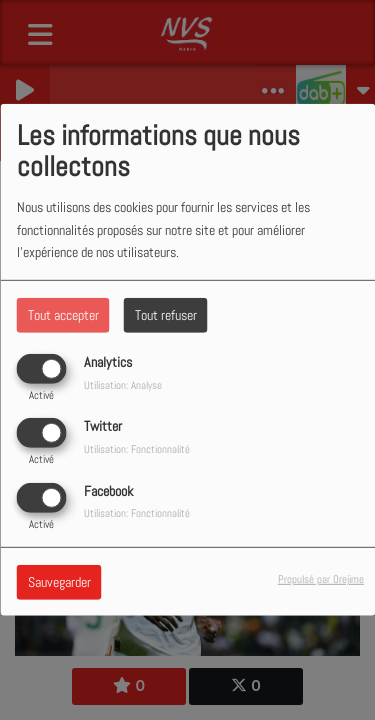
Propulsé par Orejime (321, 578)
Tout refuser (166, 315)
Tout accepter (63, 315)
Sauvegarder (59, 581)
